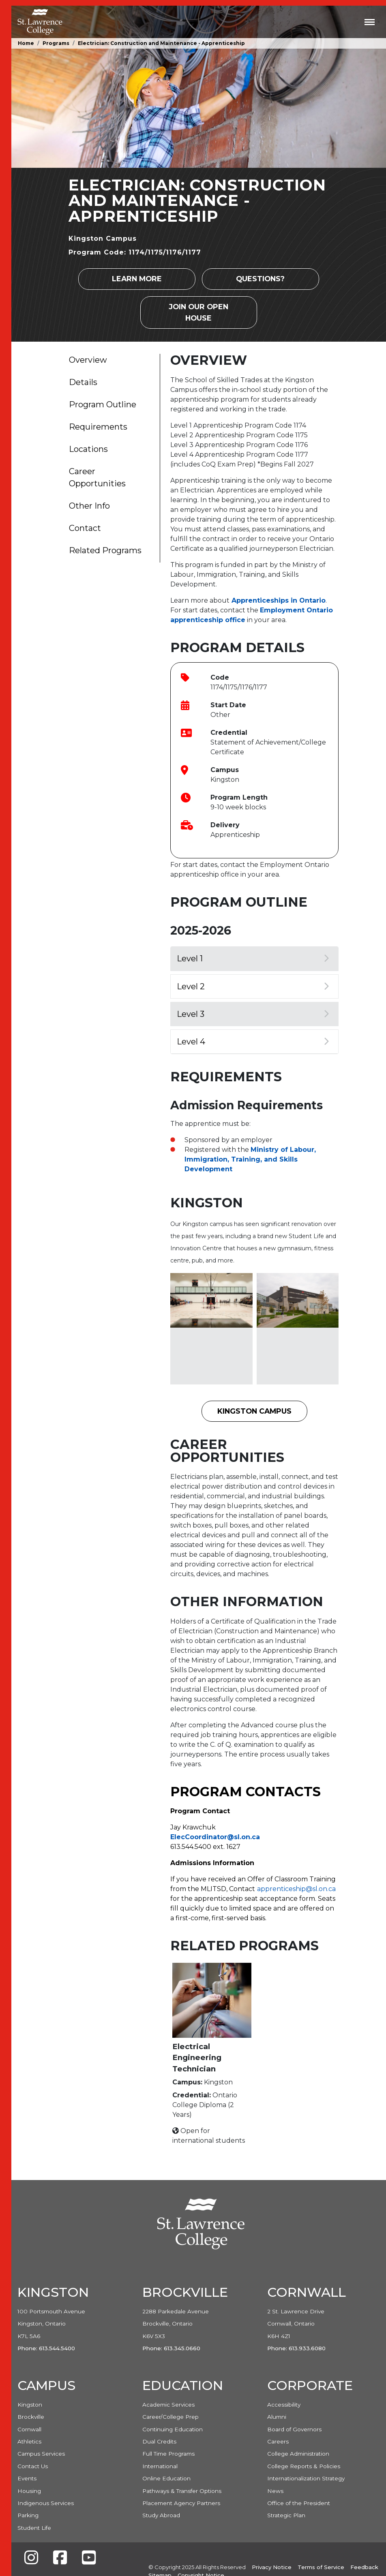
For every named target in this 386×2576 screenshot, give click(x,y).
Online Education (166, 2478)
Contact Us (32, 2466)
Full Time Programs (168, 2453)
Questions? (260, 278)
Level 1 (253, 958)
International (160, 2466)
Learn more (137, 278)
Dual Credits (159, 2441)
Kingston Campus (254, 1411)
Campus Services (41, 2453)
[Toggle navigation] (369, 21)
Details (83, 382)
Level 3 (253, 1014)
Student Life (34, 2528)
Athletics (29, 2441)
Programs (56, 43)
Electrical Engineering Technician (196, 2057)
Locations (88, 449)
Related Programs (105, 550)
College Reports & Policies (303, 2466)
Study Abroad (161, 2515)
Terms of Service (321, 2567)
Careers (278, 2441)
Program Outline (102, 404)
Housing (29, 2491)
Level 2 (253, 986)
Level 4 (253, 1041)
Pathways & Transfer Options (181, 2491)
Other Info (89, 506)
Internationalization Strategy (306, 2478)
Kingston (29, 2404)
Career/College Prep (170, 2416)
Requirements (98, 427)
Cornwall (29, 2429)
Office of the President (298, 2503)
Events (26, 2478)
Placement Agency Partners (181, 2503)
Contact (85, 528)
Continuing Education (172, 2429)
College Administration (298, 2453)
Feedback (364, 2567)
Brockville (30, 2416)
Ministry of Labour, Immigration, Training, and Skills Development (250, 1159)
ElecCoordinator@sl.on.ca (215, 1837)
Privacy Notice (272, 2567)
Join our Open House (198, 312)
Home (26, 43)
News (275, 2491)
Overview (88, 360)
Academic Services (168, 2404)
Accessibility (283, 2404)
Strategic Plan (286, 2515)
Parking (28, 2515)
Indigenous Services (45, 2503)
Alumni (276, 2416)
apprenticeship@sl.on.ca (296, 1889)
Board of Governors (294, 2429)
